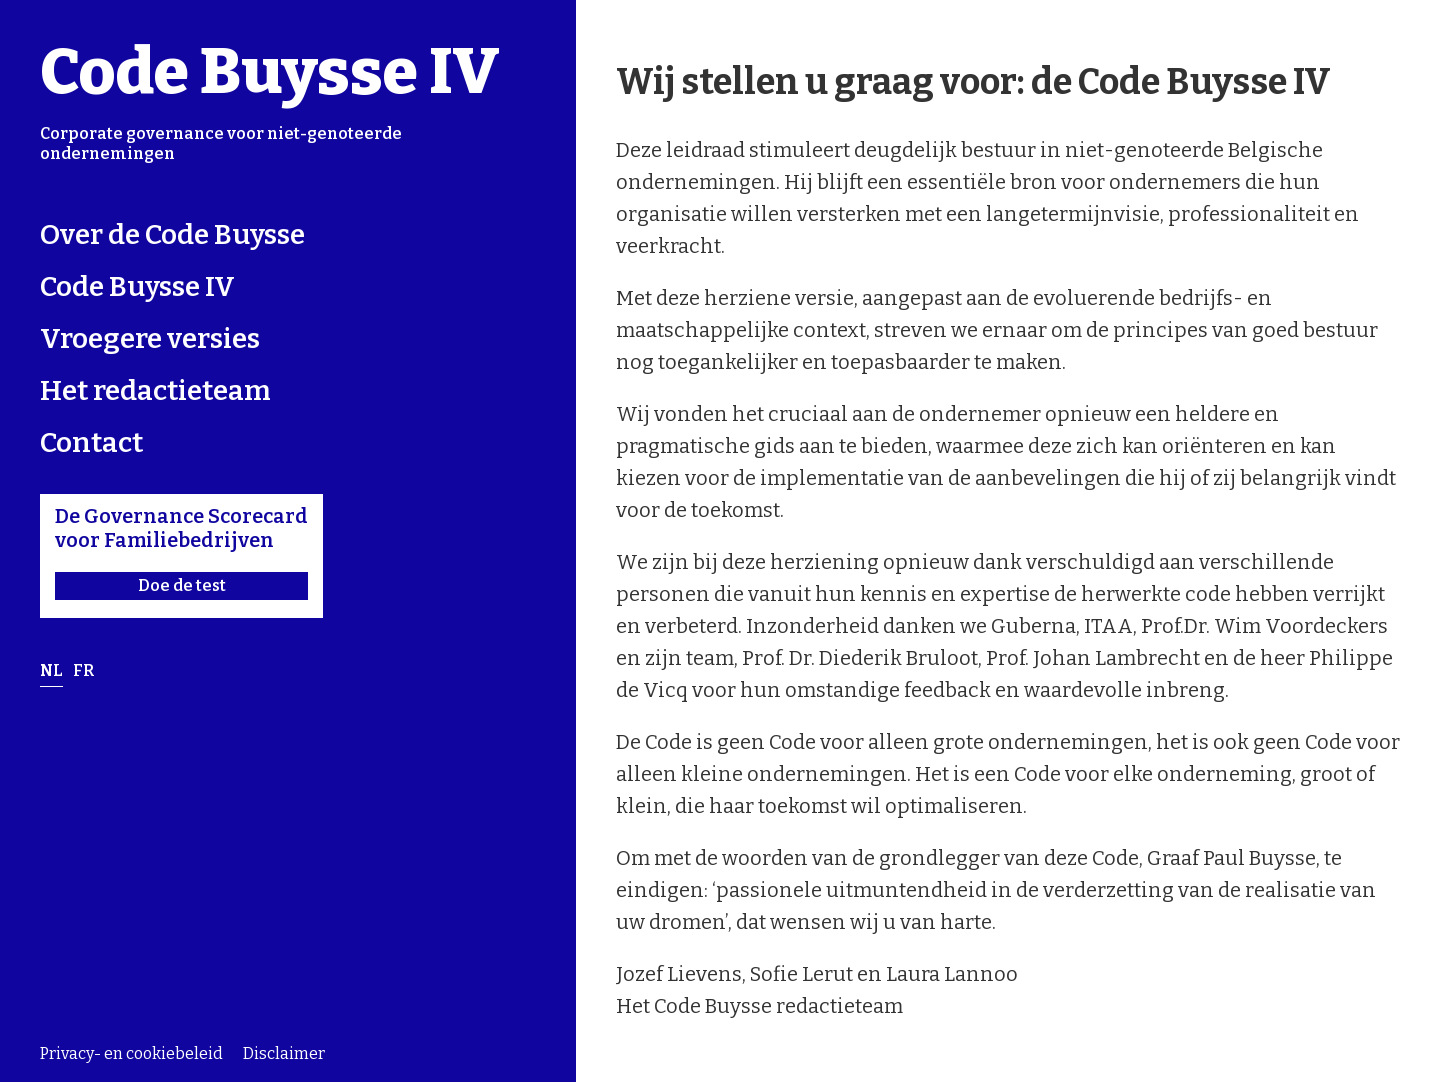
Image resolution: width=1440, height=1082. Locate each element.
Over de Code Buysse (172, 234)
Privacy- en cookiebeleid (131, 1054)
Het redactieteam (155, 390)
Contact (91, 442)
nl (51, 670)
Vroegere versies (150, 338)
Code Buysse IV (270, 71)
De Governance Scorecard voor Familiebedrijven (181, 552)
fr (83, 670)
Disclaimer (284, 1054)
